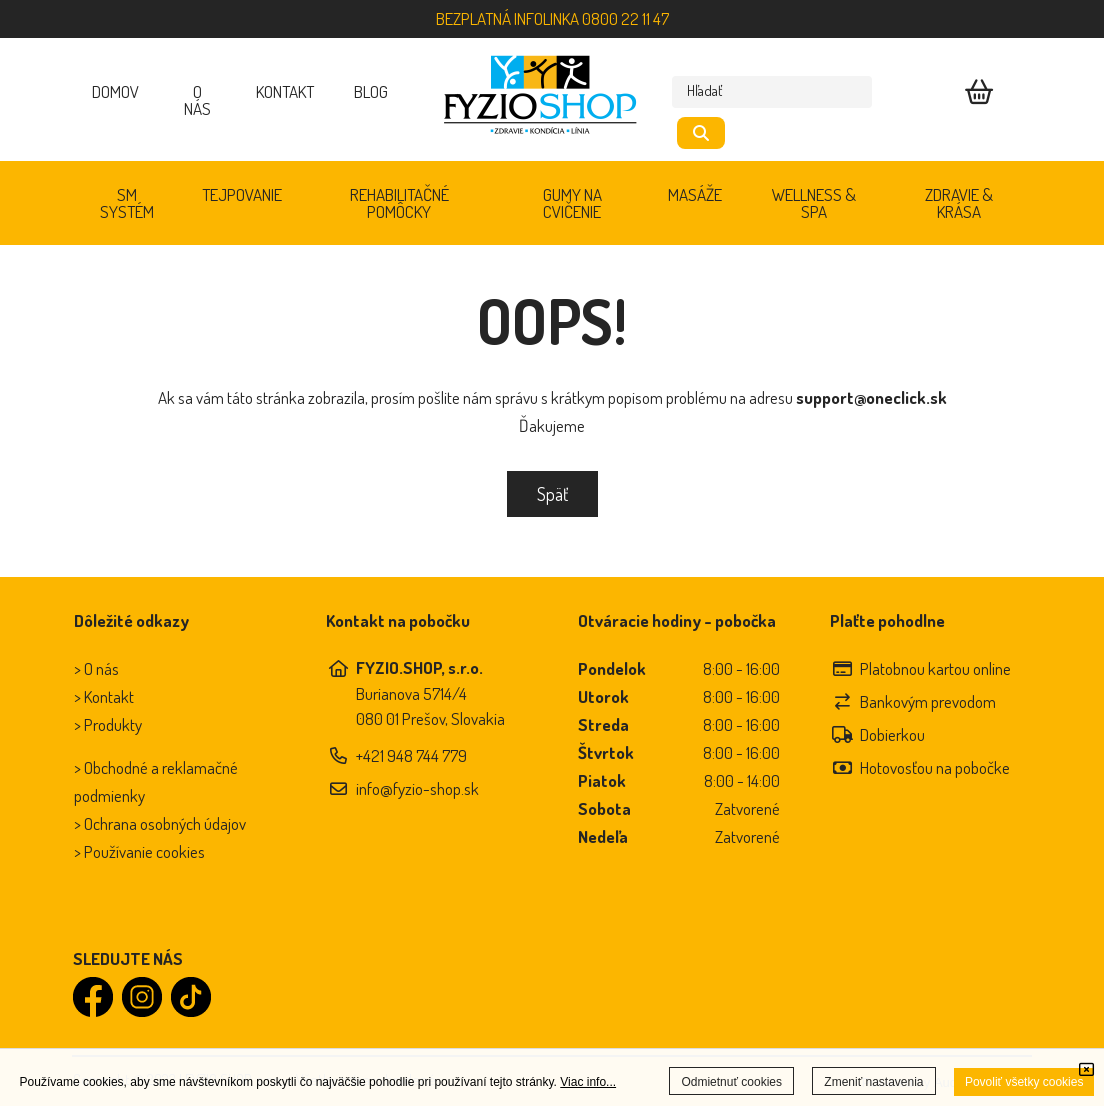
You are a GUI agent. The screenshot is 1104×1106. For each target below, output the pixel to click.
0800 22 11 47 (625, 18)
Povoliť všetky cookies (1024, 1082)
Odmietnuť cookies (731, 1082)
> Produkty (108, 724)
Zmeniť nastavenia (873, 1082)
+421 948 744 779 (411, 755)
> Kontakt (104, 696)
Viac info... (588, 1082)
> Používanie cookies (139, 851)
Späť (552, 494)
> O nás (96, 668)
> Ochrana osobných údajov (160, 823)
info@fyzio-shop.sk (417, 788)
